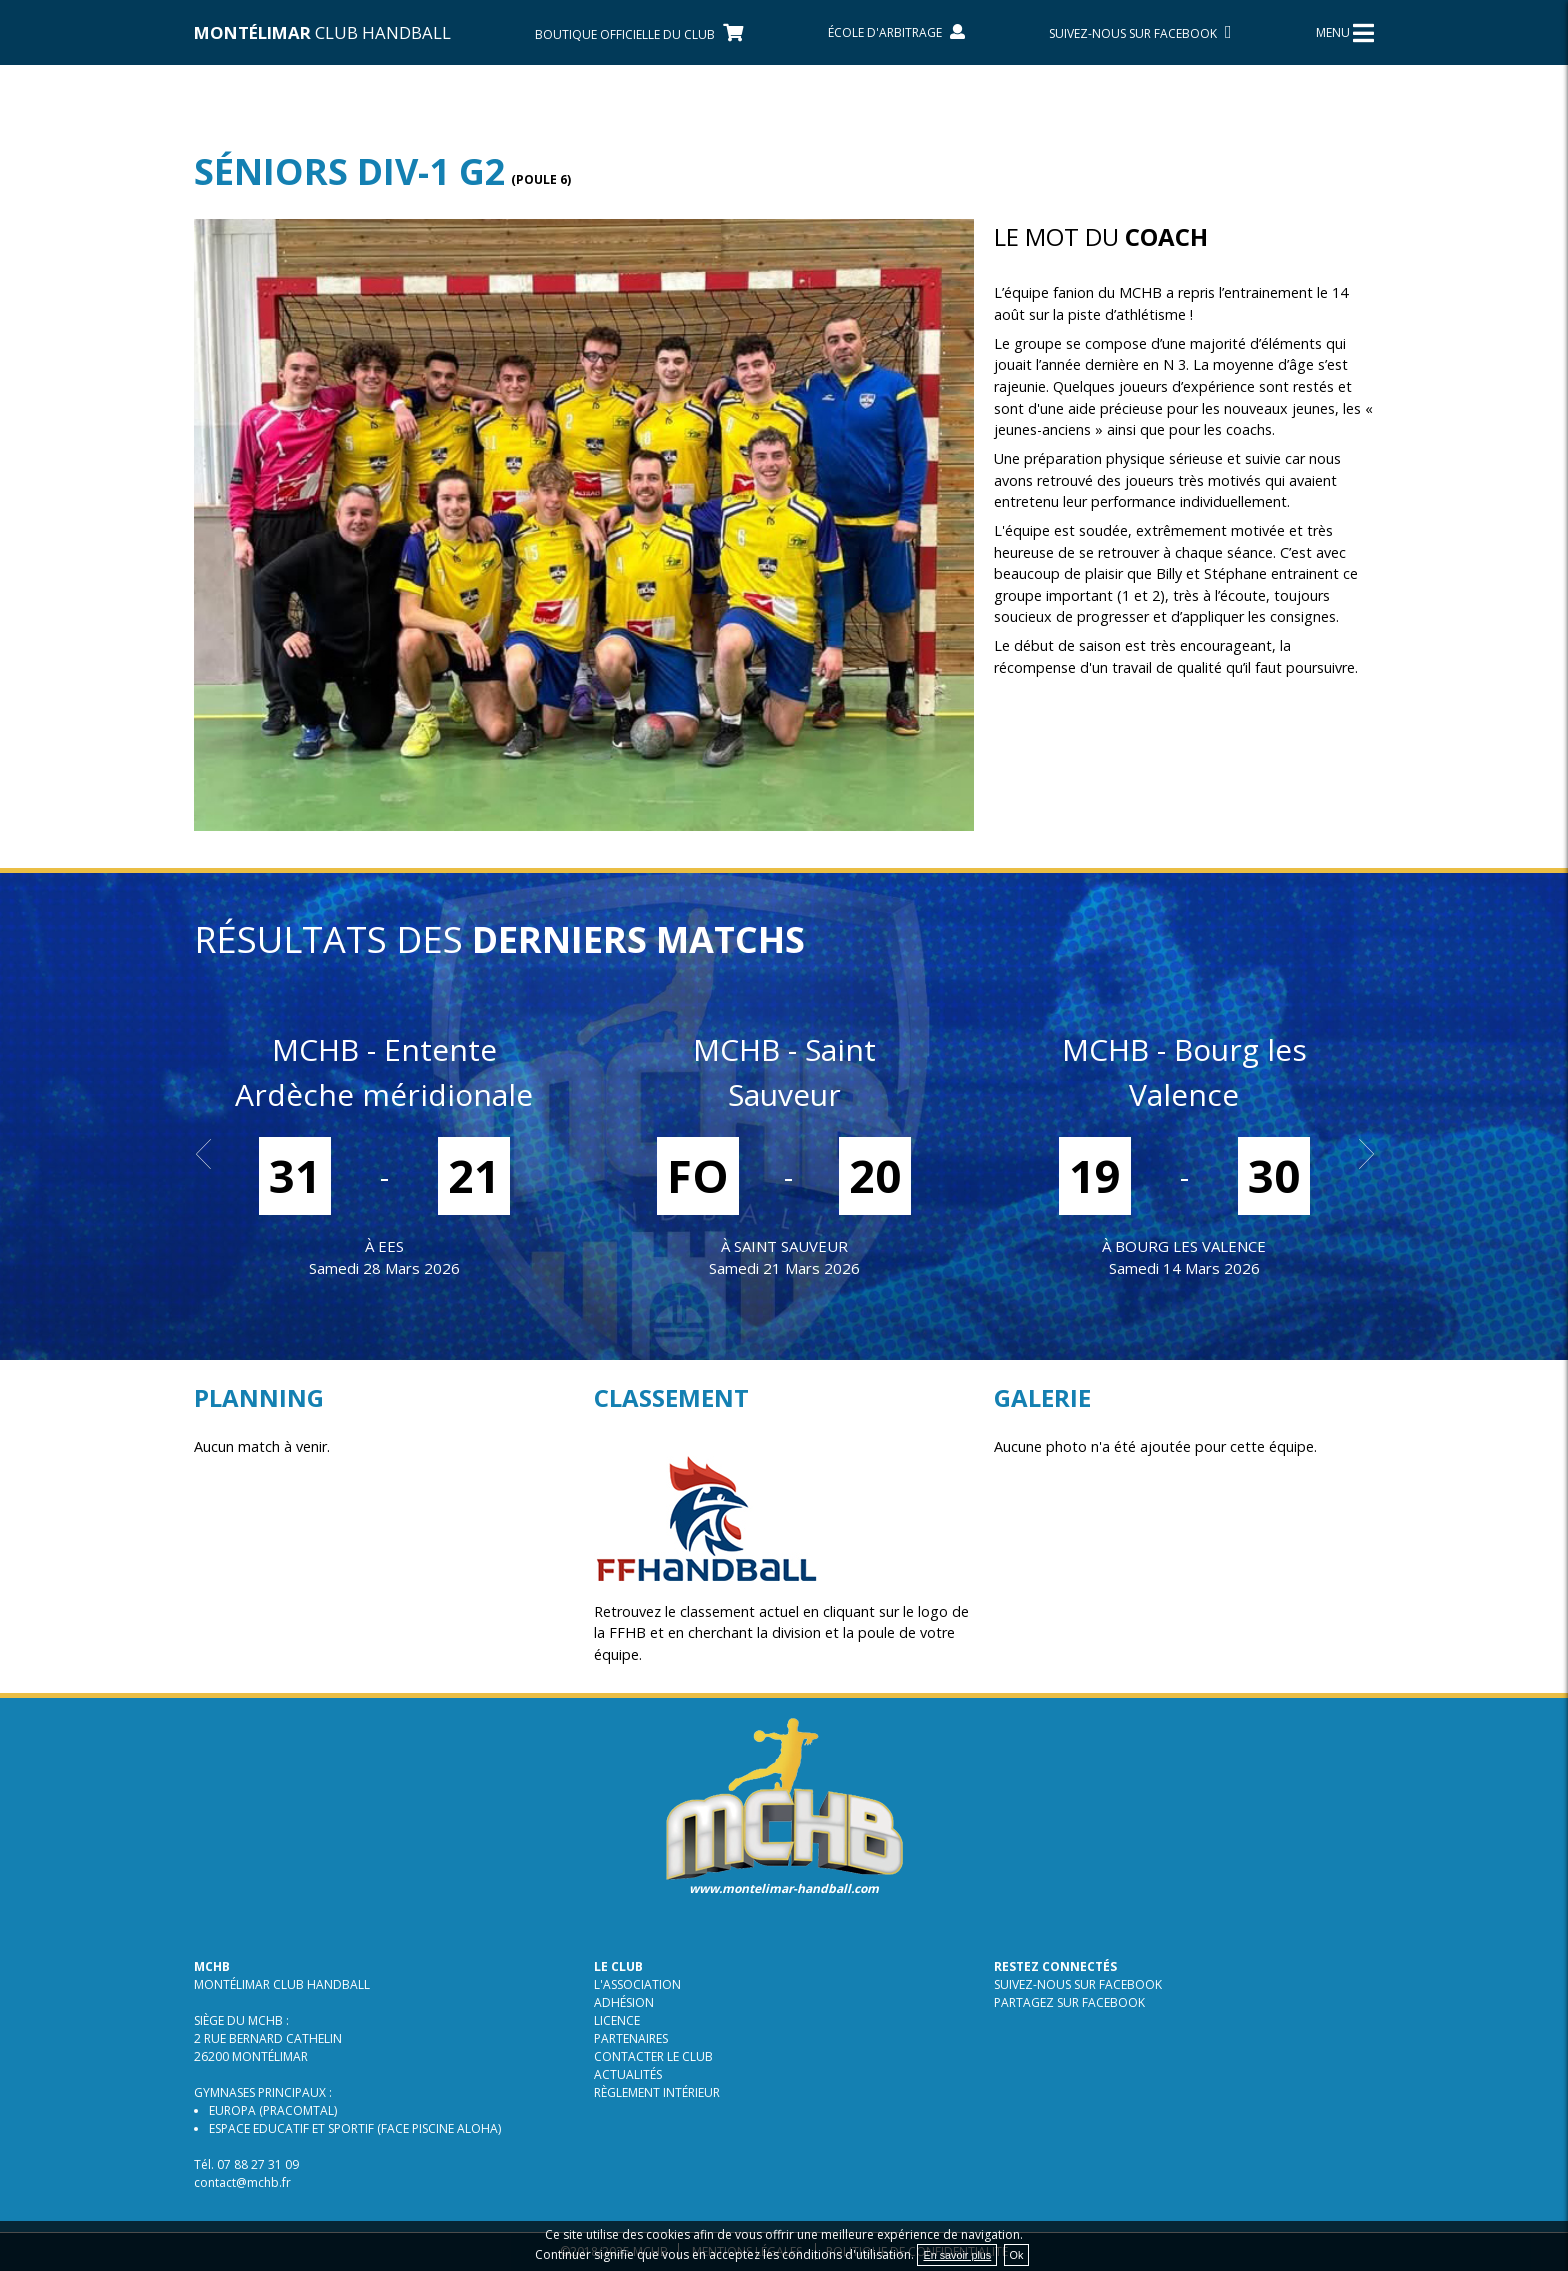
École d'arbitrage (896, 32)
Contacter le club (653, 2056)
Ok (1017, 2255)
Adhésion (624, 2002)
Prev (210, 1154)
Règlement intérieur (657, 2092)
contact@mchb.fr (242, 2182)
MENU (1345, 33)
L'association (637, 1984)
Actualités (628, 2074)
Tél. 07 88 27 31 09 (246, 2164)
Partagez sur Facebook (1069, 2002)
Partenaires (631, 2038)
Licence (617, 2020)
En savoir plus (957, 2255)
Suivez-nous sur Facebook (1078, 1984)
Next (1358, 1154)
